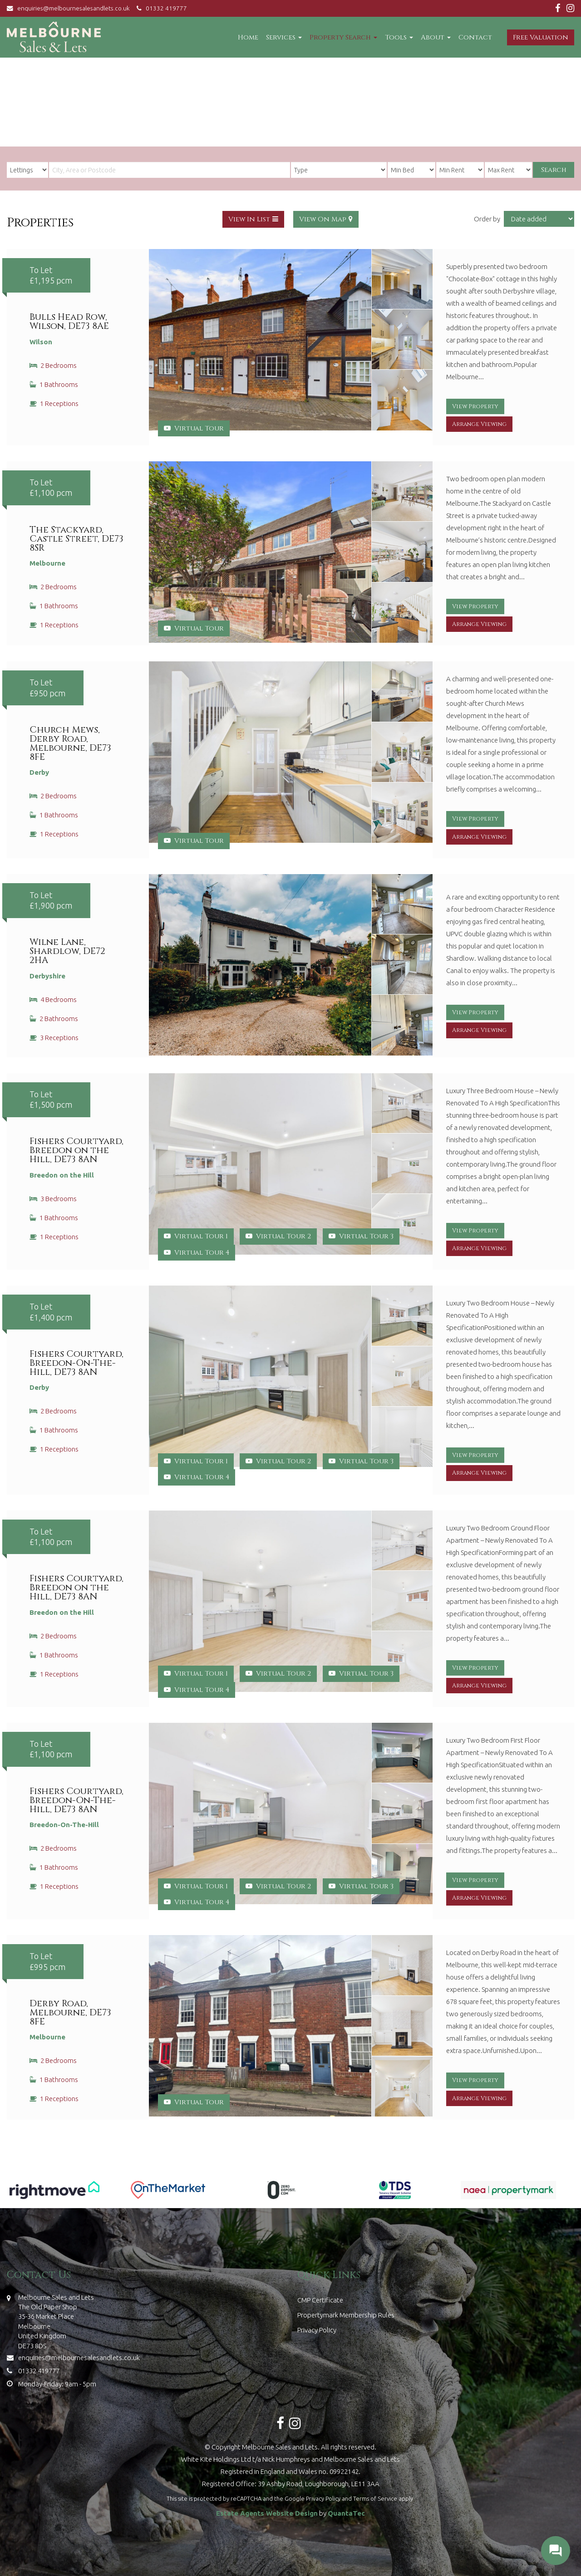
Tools (399, 37)
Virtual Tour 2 (278, 1236)
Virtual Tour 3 (361, 1236)
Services (284, 37)
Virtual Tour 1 (196, 1236)
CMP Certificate (320, 2300)
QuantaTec (346, 2513)
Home (248, 37)
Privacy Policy (316, 2330)
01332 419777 (160, 8)
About (436, 37)
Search (553, 170)
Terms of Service (375, 2498)
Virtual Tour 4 (196, 1252)
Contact (475, 37)
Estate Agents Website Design (267, 2513)
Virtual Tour (194, 428)
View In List (249, 219)
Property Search (343, 37)
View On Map (322, 219)
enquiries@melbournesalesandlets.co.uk (70, 8)
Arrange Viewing (479, 424)
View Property (475, 407)
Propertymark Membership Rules (345, 2315)
